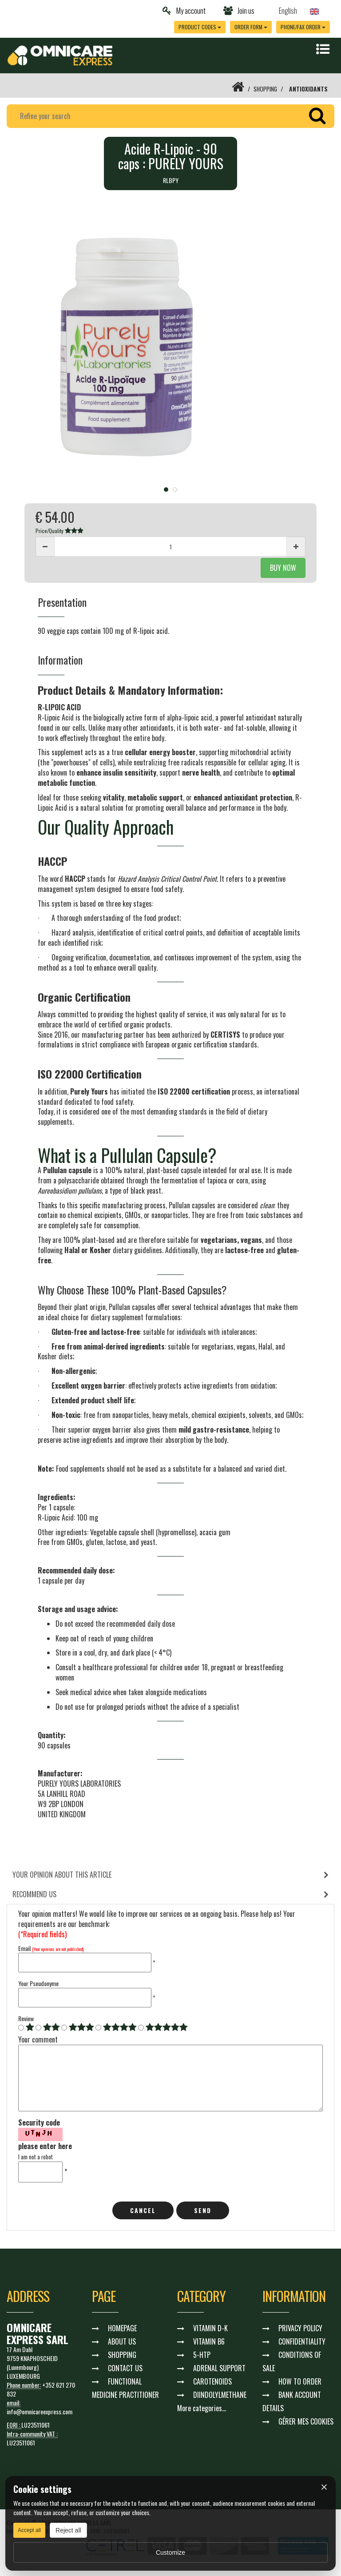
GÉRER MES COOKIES (305, 2422)
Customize (170, 2552)
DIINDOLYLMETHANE (219, 2395)
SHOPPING (264, 88)
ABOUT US (122, 2342)
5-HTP (201, 2355)
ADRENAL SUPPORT (219, 2368)
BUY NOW (283, 567)
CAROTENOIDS (212, 2382)
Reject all (68, 2530)
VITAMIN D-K (210, 2328)
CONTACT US (125, 2368)
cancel (143, 2210)
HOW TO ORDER (299, 2382)
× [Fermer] (324, 2487)
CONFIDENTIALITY (301, 2342)
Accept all (29, 2530)
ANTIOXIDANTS (308, 88)
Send (202, 2210)
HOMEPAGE (122, 2328)
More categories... (201, 2408)
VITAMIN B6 (209, 2342)
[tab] (170, 1875)
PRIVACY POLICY (300, 2328)
